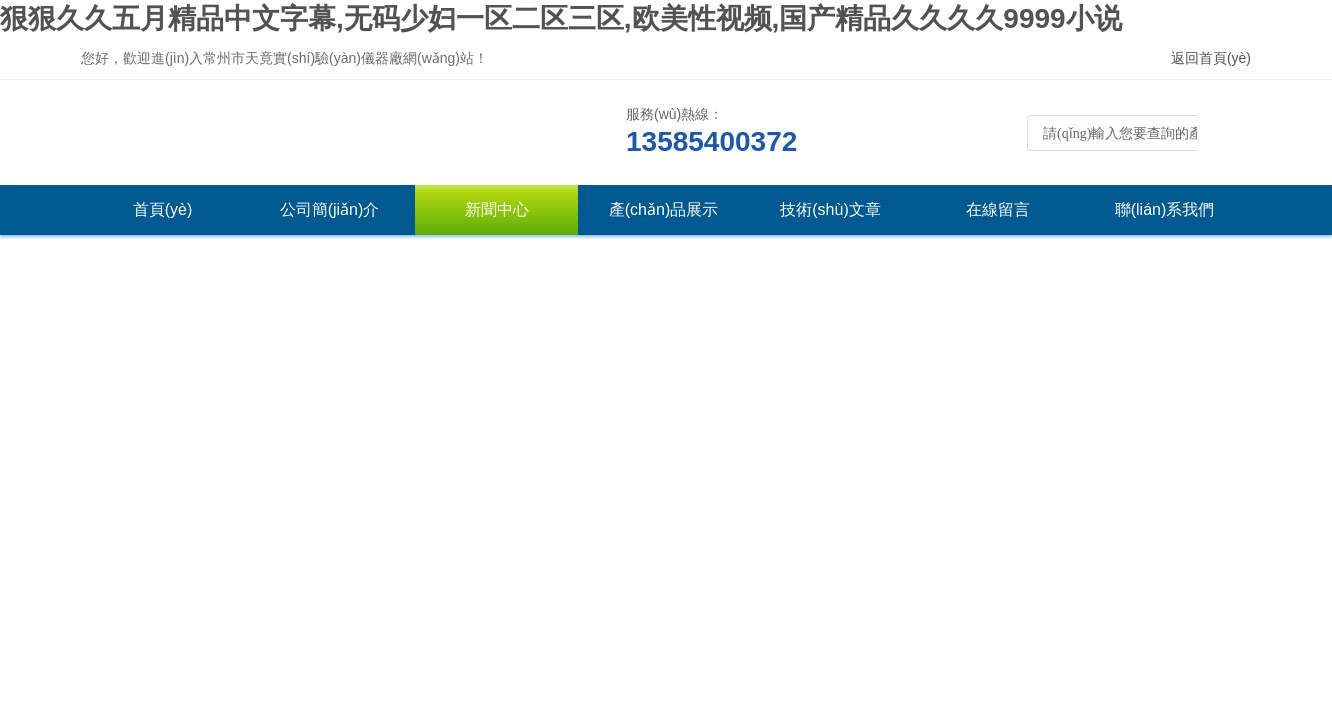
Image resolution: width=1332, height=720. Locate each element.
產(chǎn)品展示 (663, 209)
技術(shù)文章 (830, 209)
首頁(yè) (163, 209)
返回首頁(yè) (1211, 58)
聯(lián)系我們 (1165, 209)
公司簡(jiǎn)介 (330, 209)
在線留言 (998, 209)
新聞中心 (497, 209)
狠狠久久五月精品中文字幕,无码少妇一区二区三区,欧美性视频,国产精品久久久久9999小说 (561, 18)
